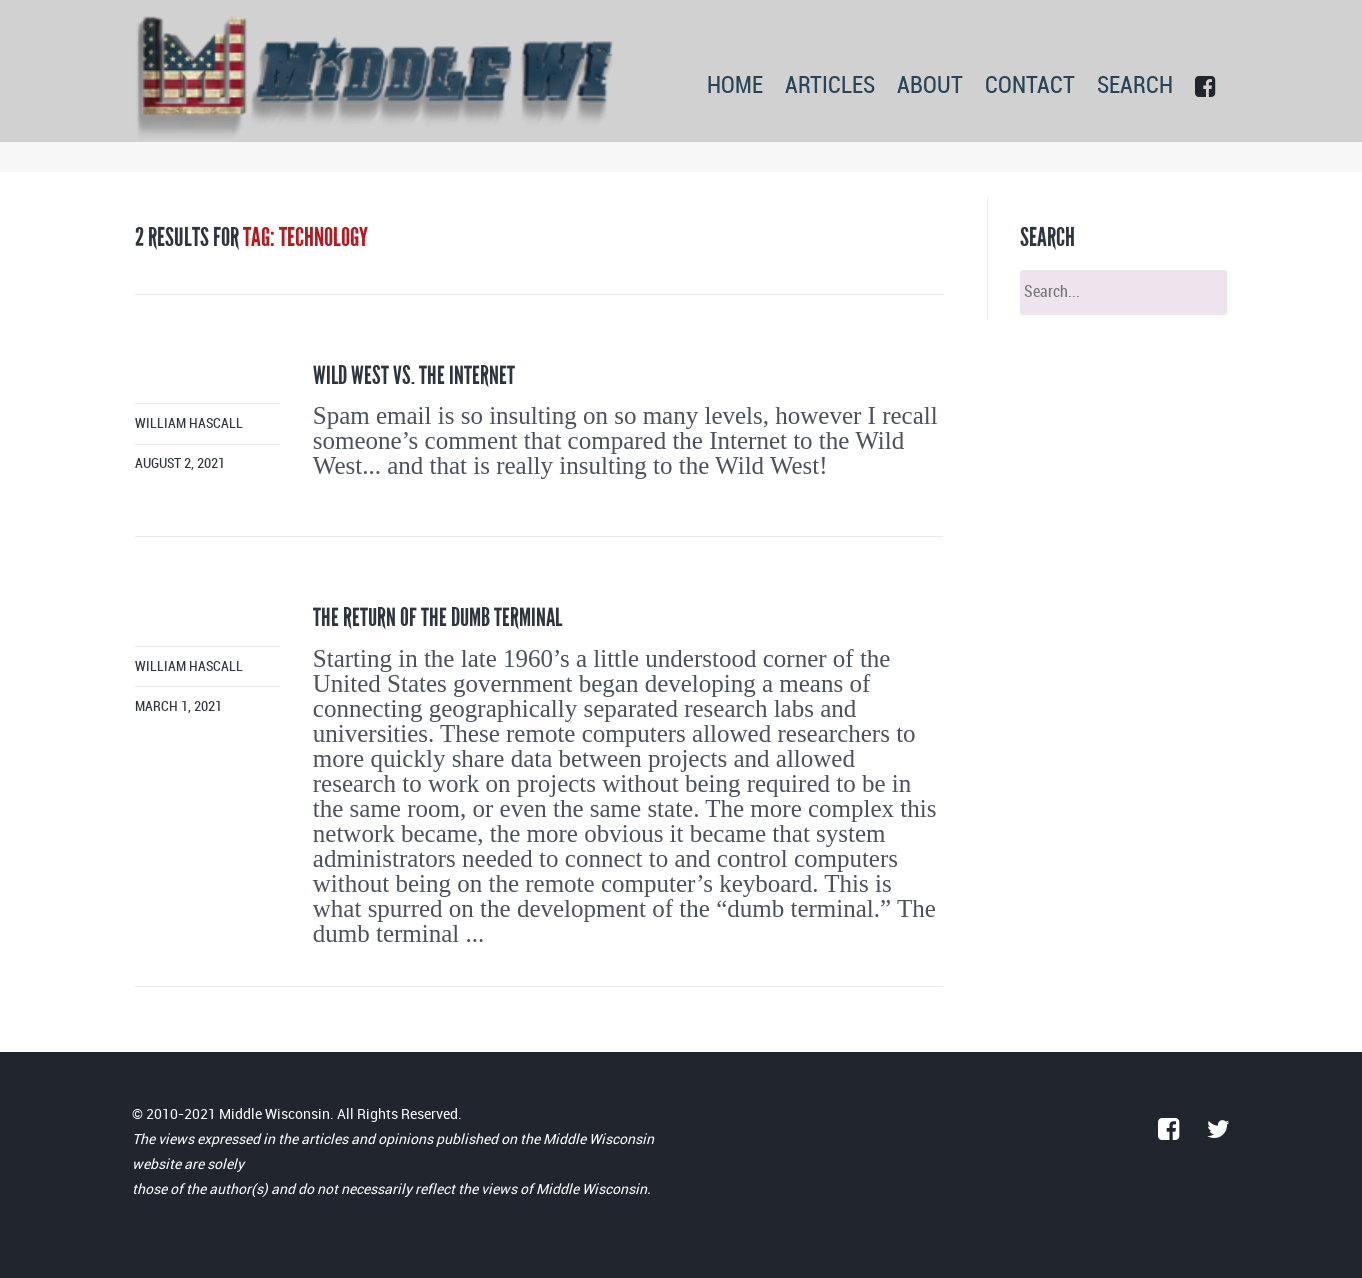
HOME (735, 86)
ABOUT (930, 86)
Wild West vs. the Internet (414, 375)
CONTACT (1030, 86)
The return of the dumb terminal (437, 617)
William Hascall (189, 423)
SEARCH (1135, 86)
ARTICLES (830, 86)
